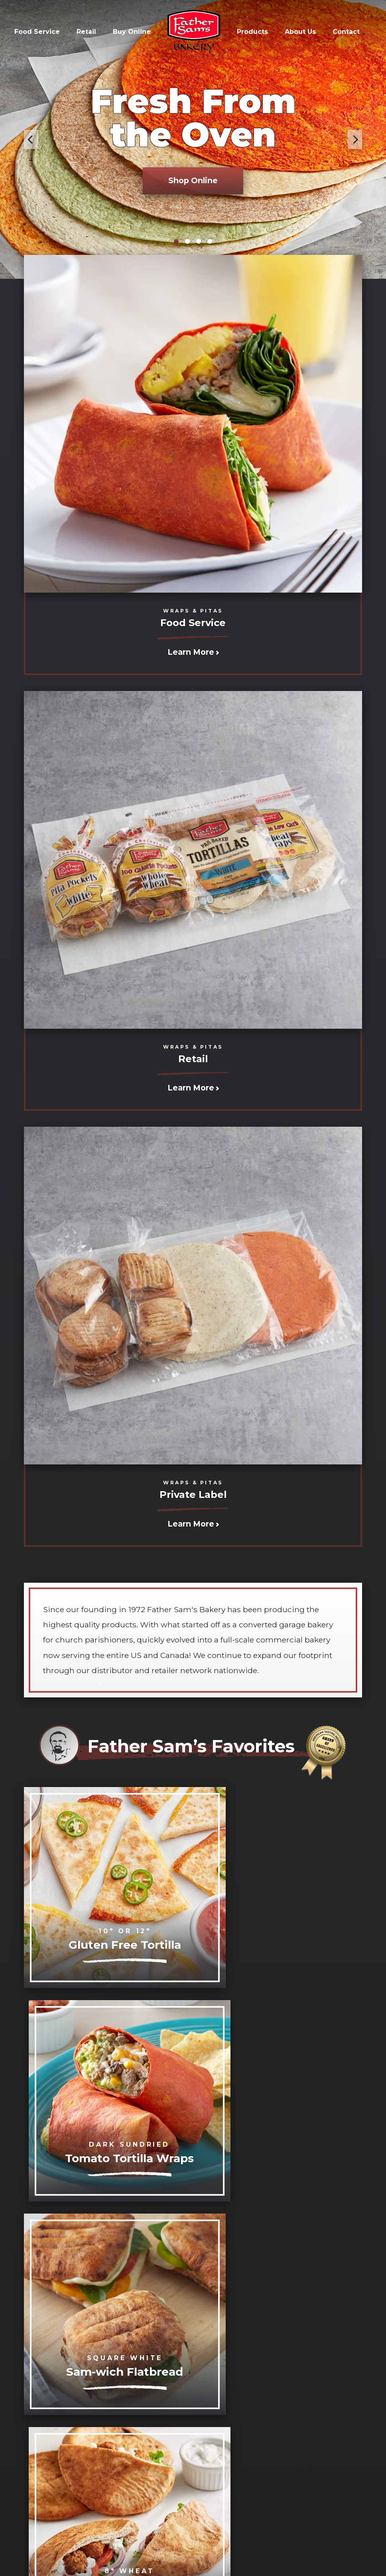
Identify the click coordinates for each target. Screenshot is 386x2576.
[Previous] (31, 139)
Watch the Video (245, 2348)
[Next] (355, 139)
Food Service (37, 31)
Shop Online (193, 180)
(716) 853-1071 (205, 2495)
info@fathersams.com (143, 2495)
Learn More (193, 652)
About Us (300, 31)
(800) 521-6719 (255, 2495)
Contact (346, 31)
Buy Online (132, 31)
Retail (86, 31)
